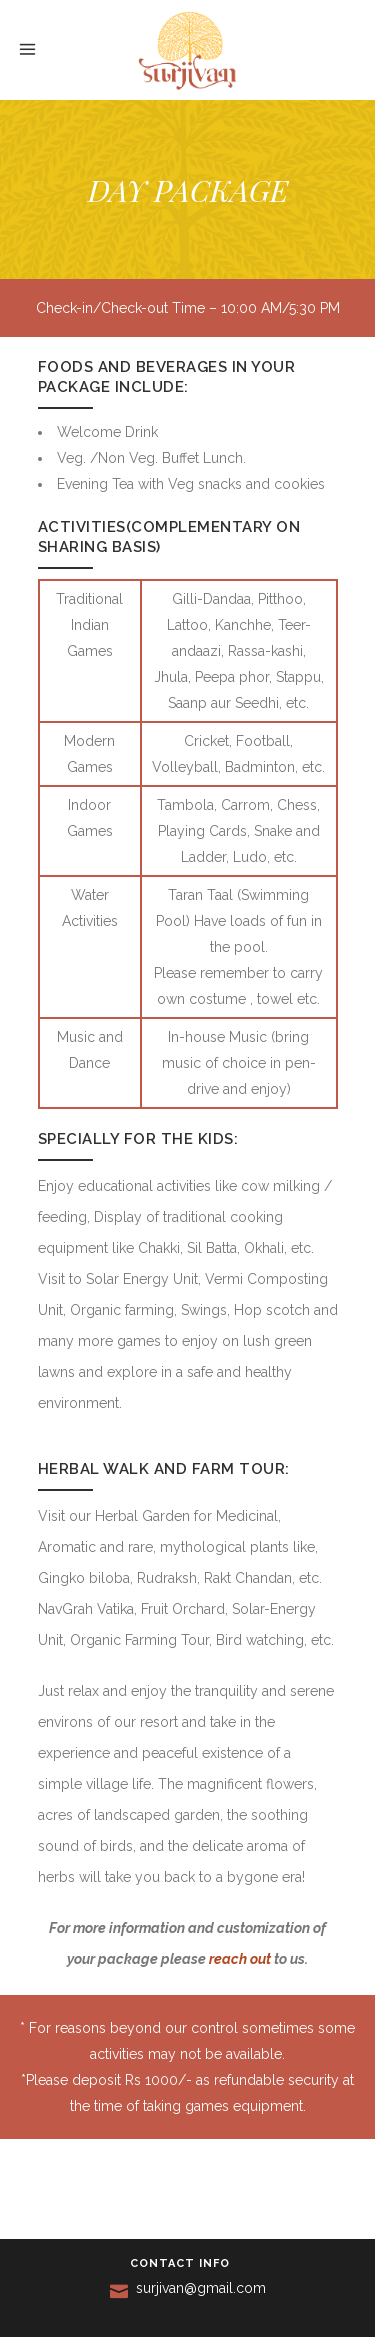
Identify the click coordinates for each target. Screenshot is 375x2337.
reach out (240, 1959)
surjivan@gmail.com (201, 2288)
